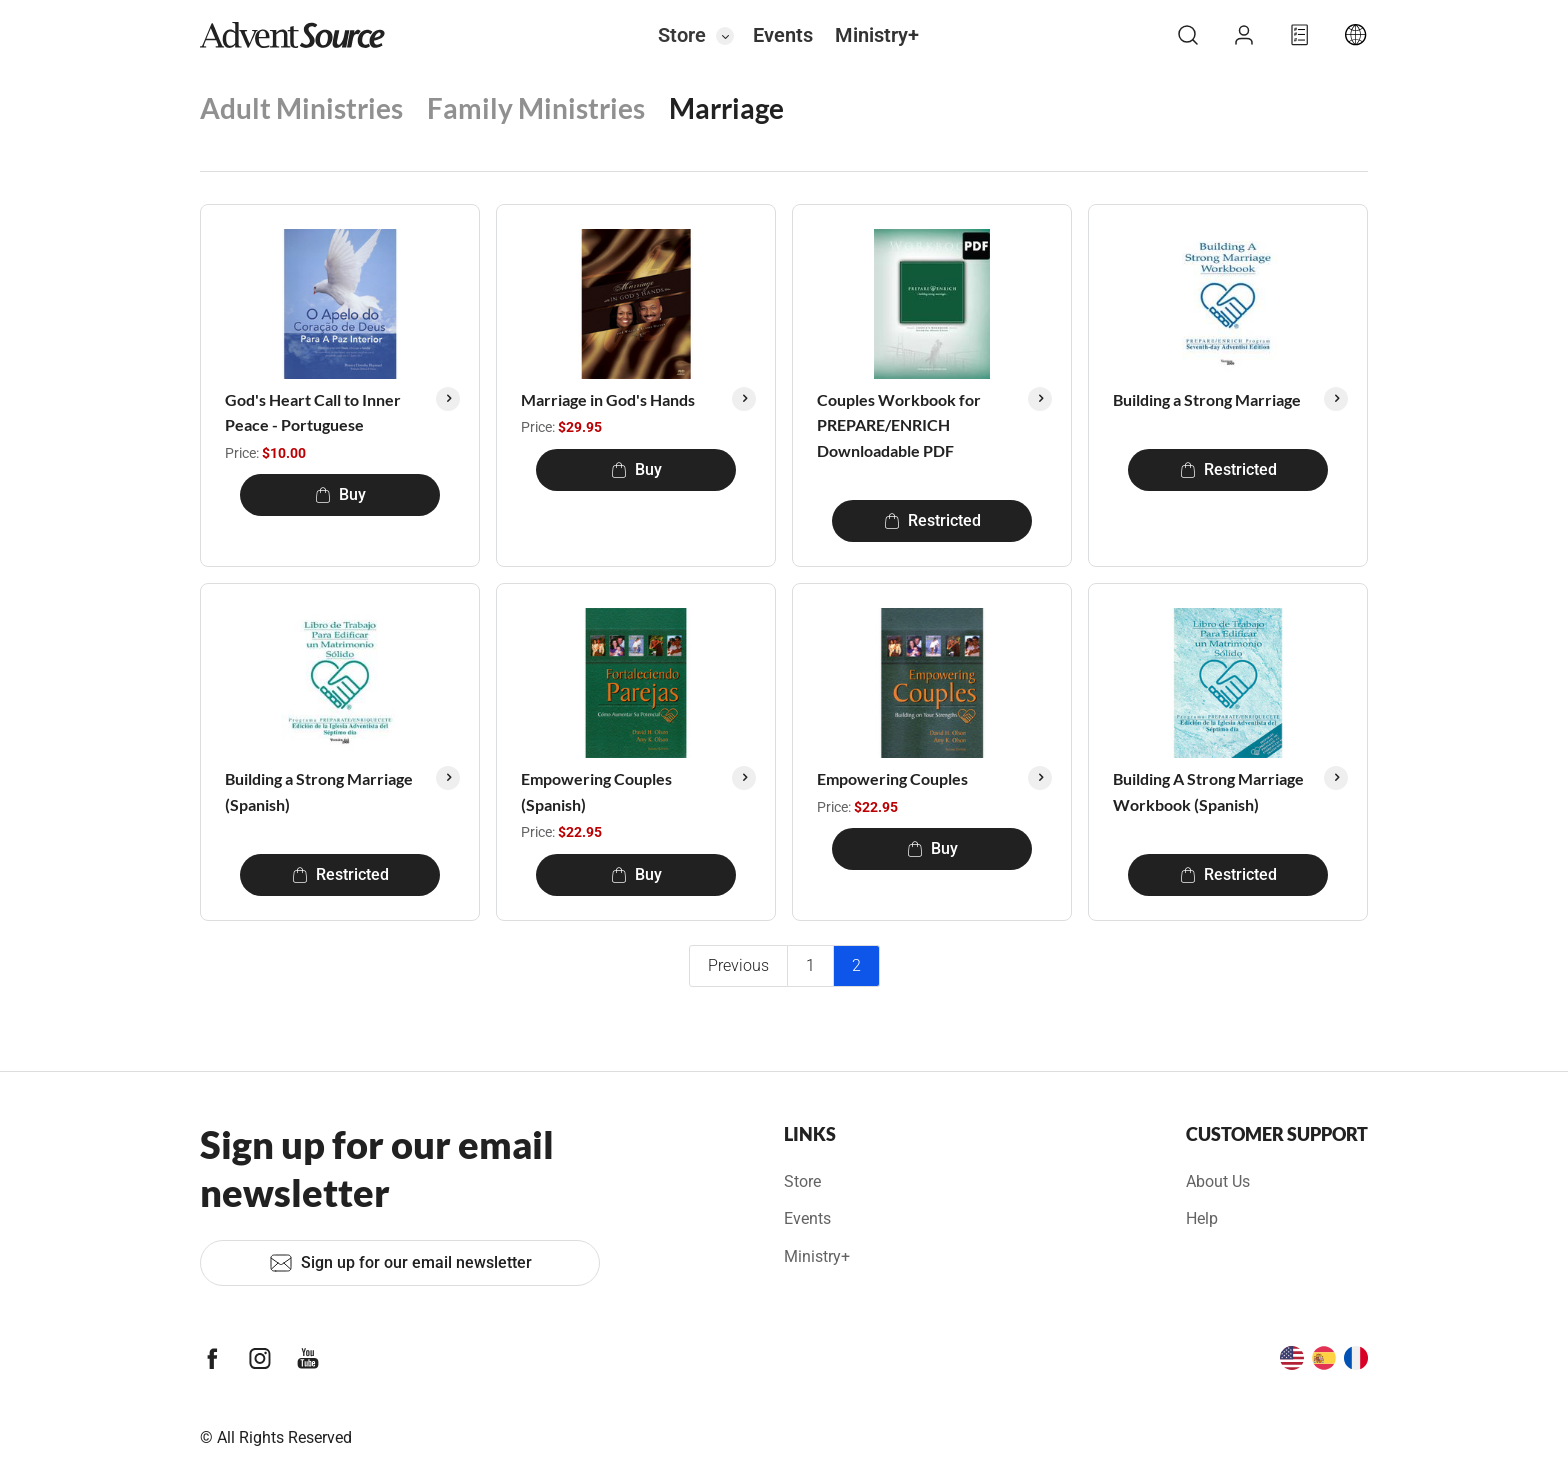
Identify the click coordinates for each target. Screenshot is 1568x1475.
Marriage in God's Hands (608, 399)
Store (682, 35)
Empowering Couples (892, 778)
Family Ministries (536, 108)
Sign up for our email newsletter (400, 1263)
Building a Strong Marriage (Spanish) (319, 791)
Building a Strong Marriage (1207, 399)
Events (783, 35)
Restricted (932, 520)
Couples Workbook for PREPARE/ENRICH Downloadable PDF (899, 425)
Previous (738, 965)
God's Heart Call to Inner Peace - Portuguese (313, 412)
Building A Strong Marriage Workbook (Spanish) (1208, 791)
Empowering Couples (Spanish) (596, 791)
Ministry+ (877, 35)
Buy (340, 494)
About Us (1218, 1181)
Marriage (726, 108)
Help (1202, 1218)
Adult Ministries (301, 108)
